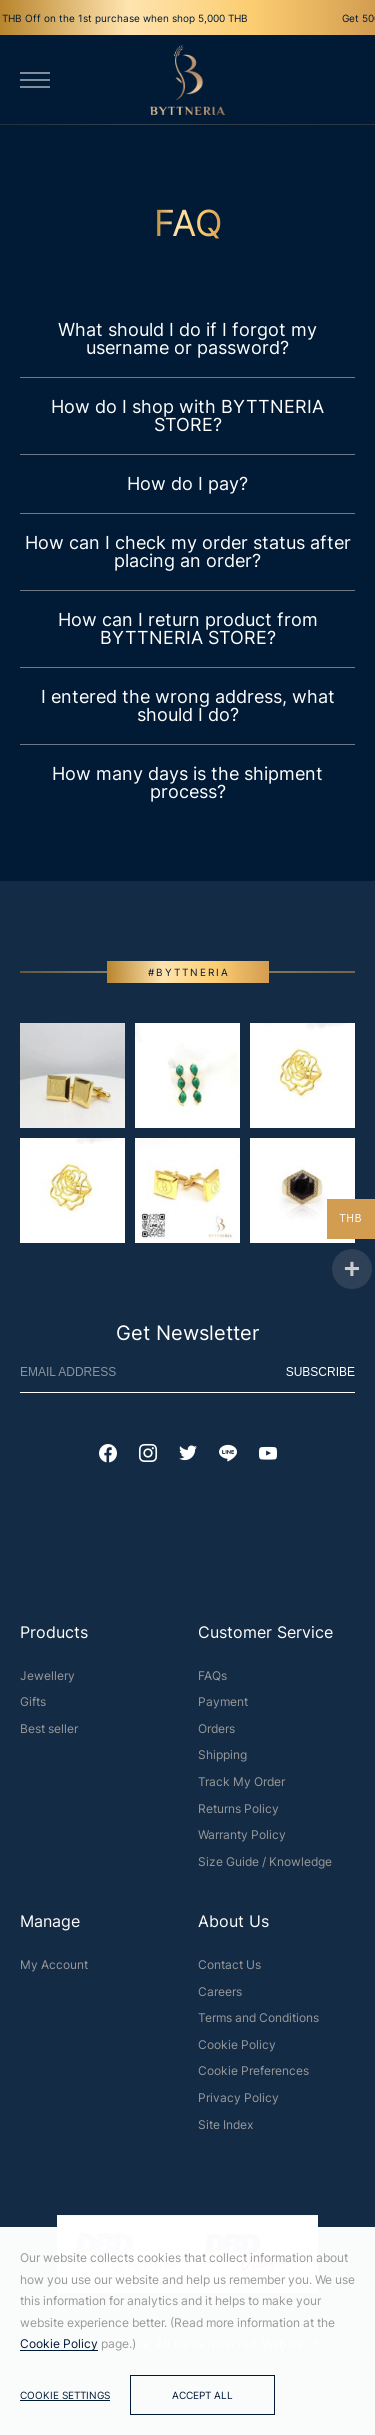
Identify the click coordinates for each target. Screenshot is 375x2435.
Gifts (33, 1708)
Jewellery (47, 1682)
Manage (50, 1929)
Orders (216, 1735)
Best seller (49, 1735)
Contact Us (229, 1971)
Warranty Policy (242, 1841)
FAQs (212, 1682)
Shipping (222, 1762)
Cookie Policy (237, 2051)
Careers (220, 1998)
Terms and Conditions (258, 2024)
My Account (54, 1971)
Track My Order (241, 1788)
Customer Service (265, 1639)
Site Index (225, 2131)
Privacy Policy (238, 2104)
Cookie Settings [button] (65, 2395)
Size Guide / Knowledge (265, 1868)
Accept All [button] (202, 2395)
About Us (233, 1929)
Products (54, 1639)
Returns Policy (238, 1815)
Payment (223, 1708)
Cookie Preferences (253, 2077)
